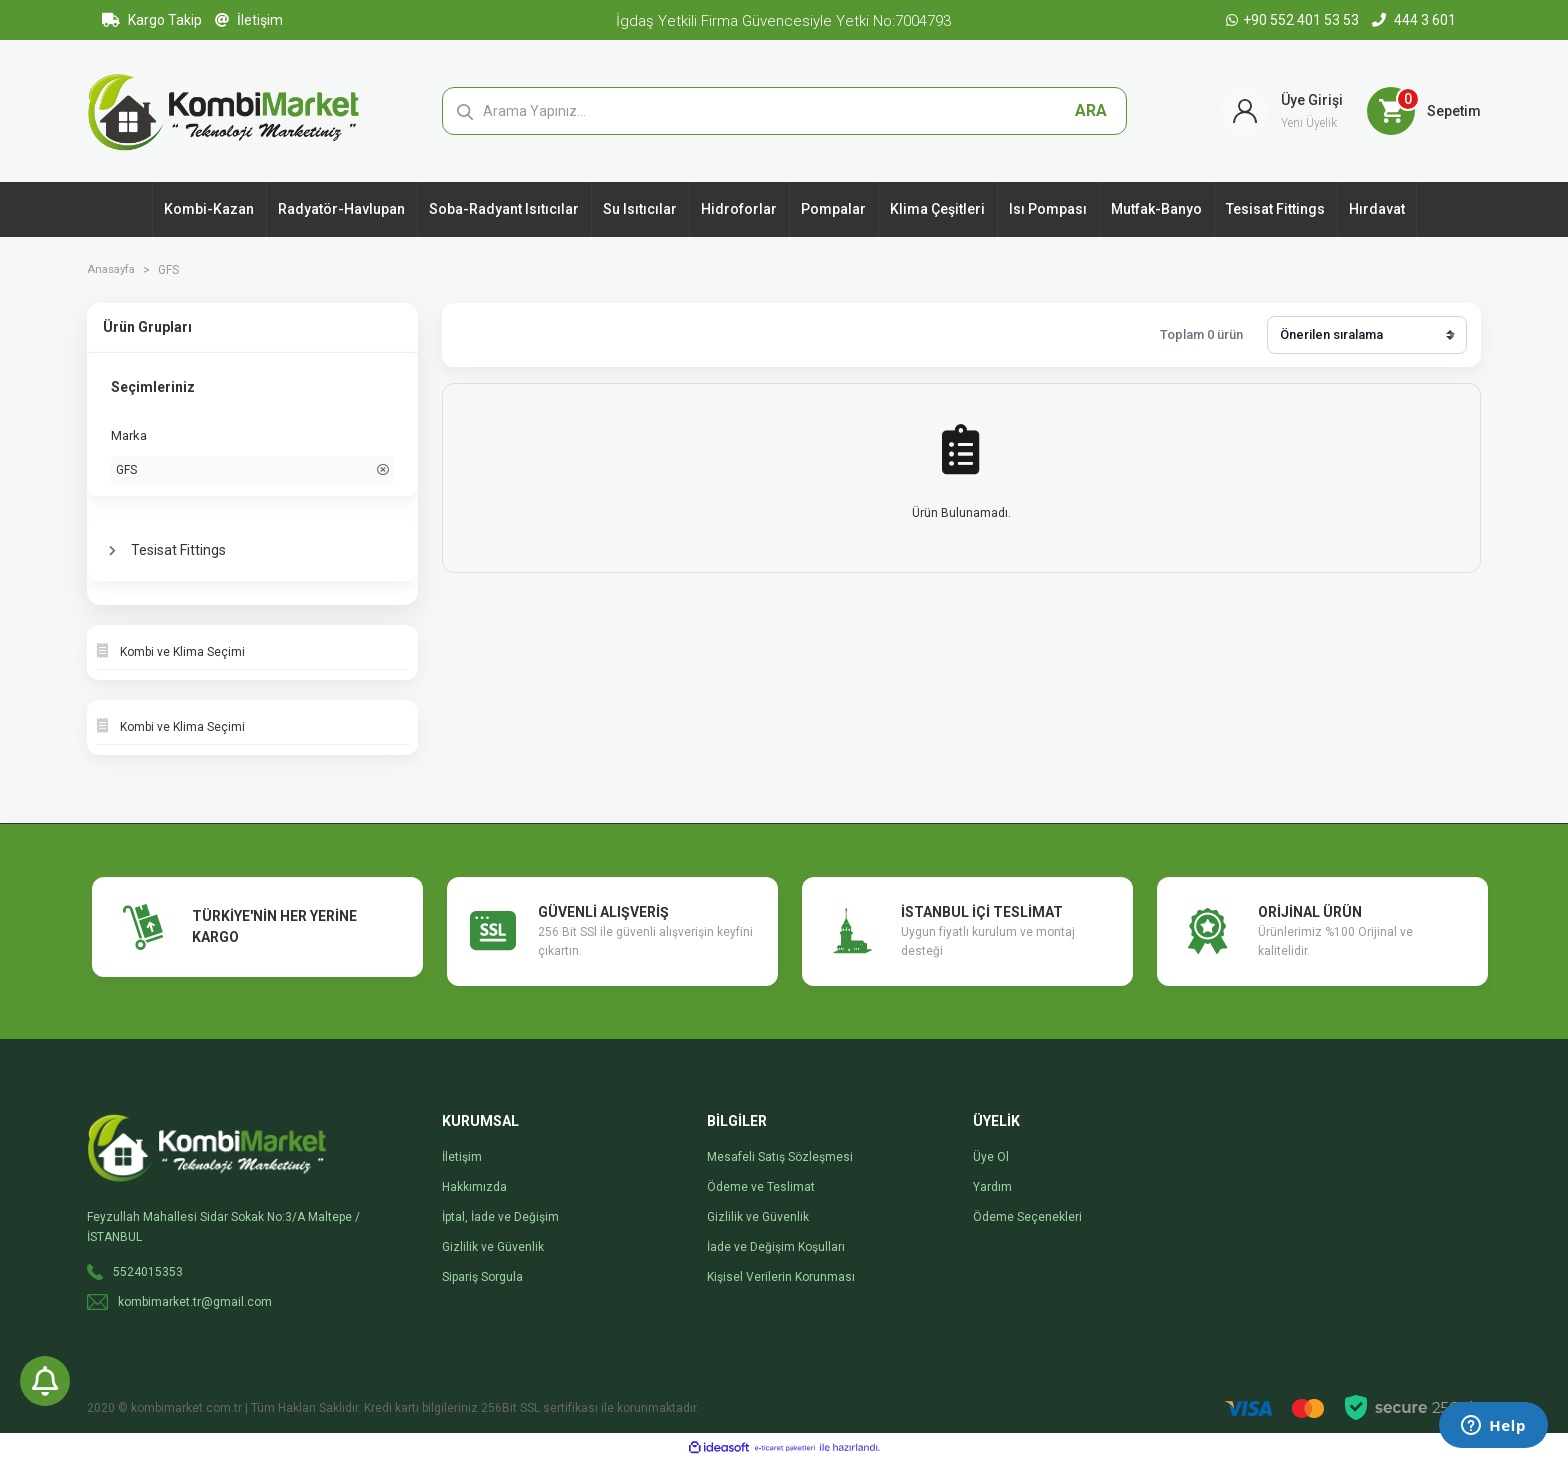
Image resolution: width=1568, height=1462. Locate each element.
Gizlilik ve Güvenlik (493, 1247)
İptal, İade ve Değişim (500, 1217)
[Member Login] (1282, 111)
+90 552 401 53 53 (1294, 20)
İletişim (249, 20)
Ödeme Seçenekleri (1027, 1217)
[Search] (784, 111)
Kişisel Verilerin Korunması (781, 1277)
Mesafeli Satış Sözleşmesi (780, 1157)
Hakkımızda (474, 1187)
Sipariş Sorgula (482, 1277)
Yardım (992, 1187)
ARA (1091, 110)
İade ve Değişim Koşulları (776, 1247)
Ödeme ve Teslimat (761, 1187)
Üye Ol (991, 1157)
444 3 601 (1414, 20)
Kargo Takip (152, 20)
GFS (173, 270)
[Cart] (1424, 111)
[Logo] (223, 110)
